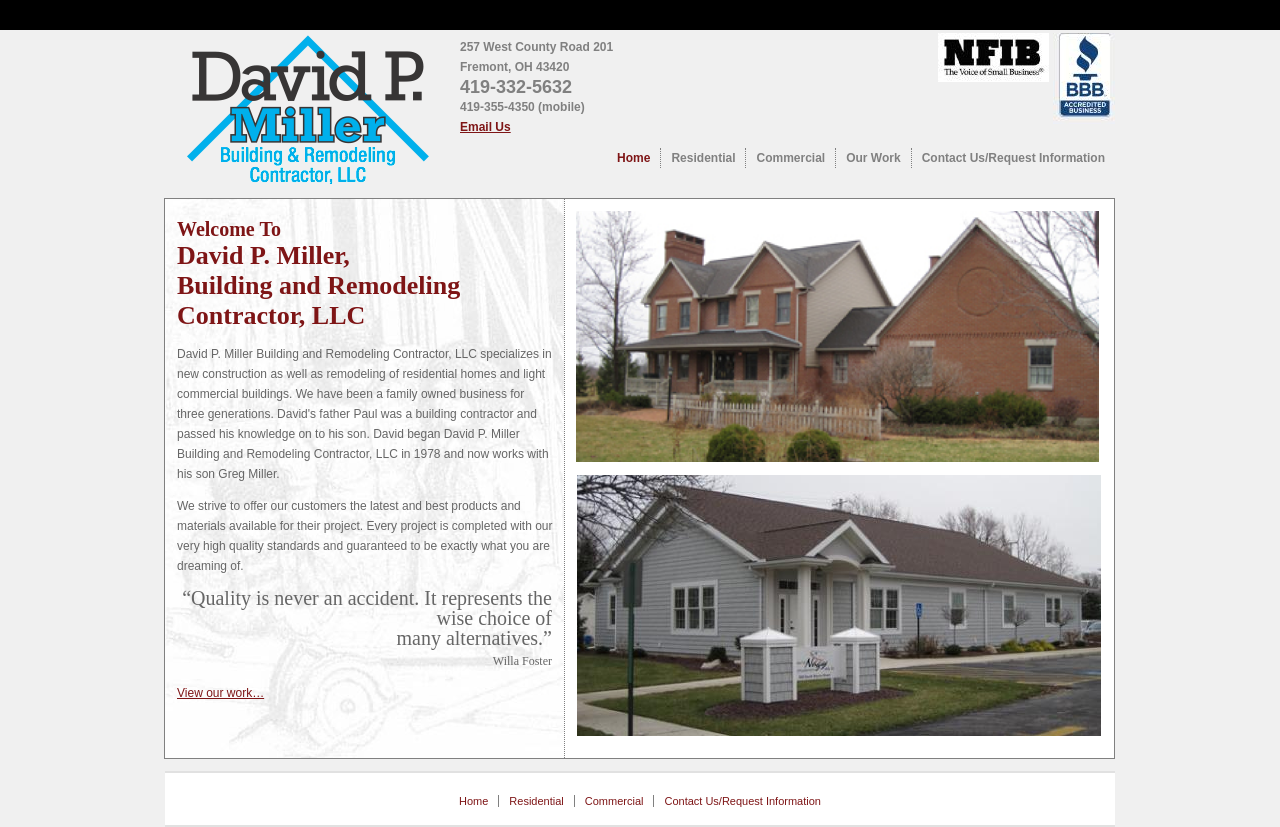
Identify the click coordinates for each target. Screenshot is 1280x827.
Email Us (485, 127)
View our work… (220, 693)
